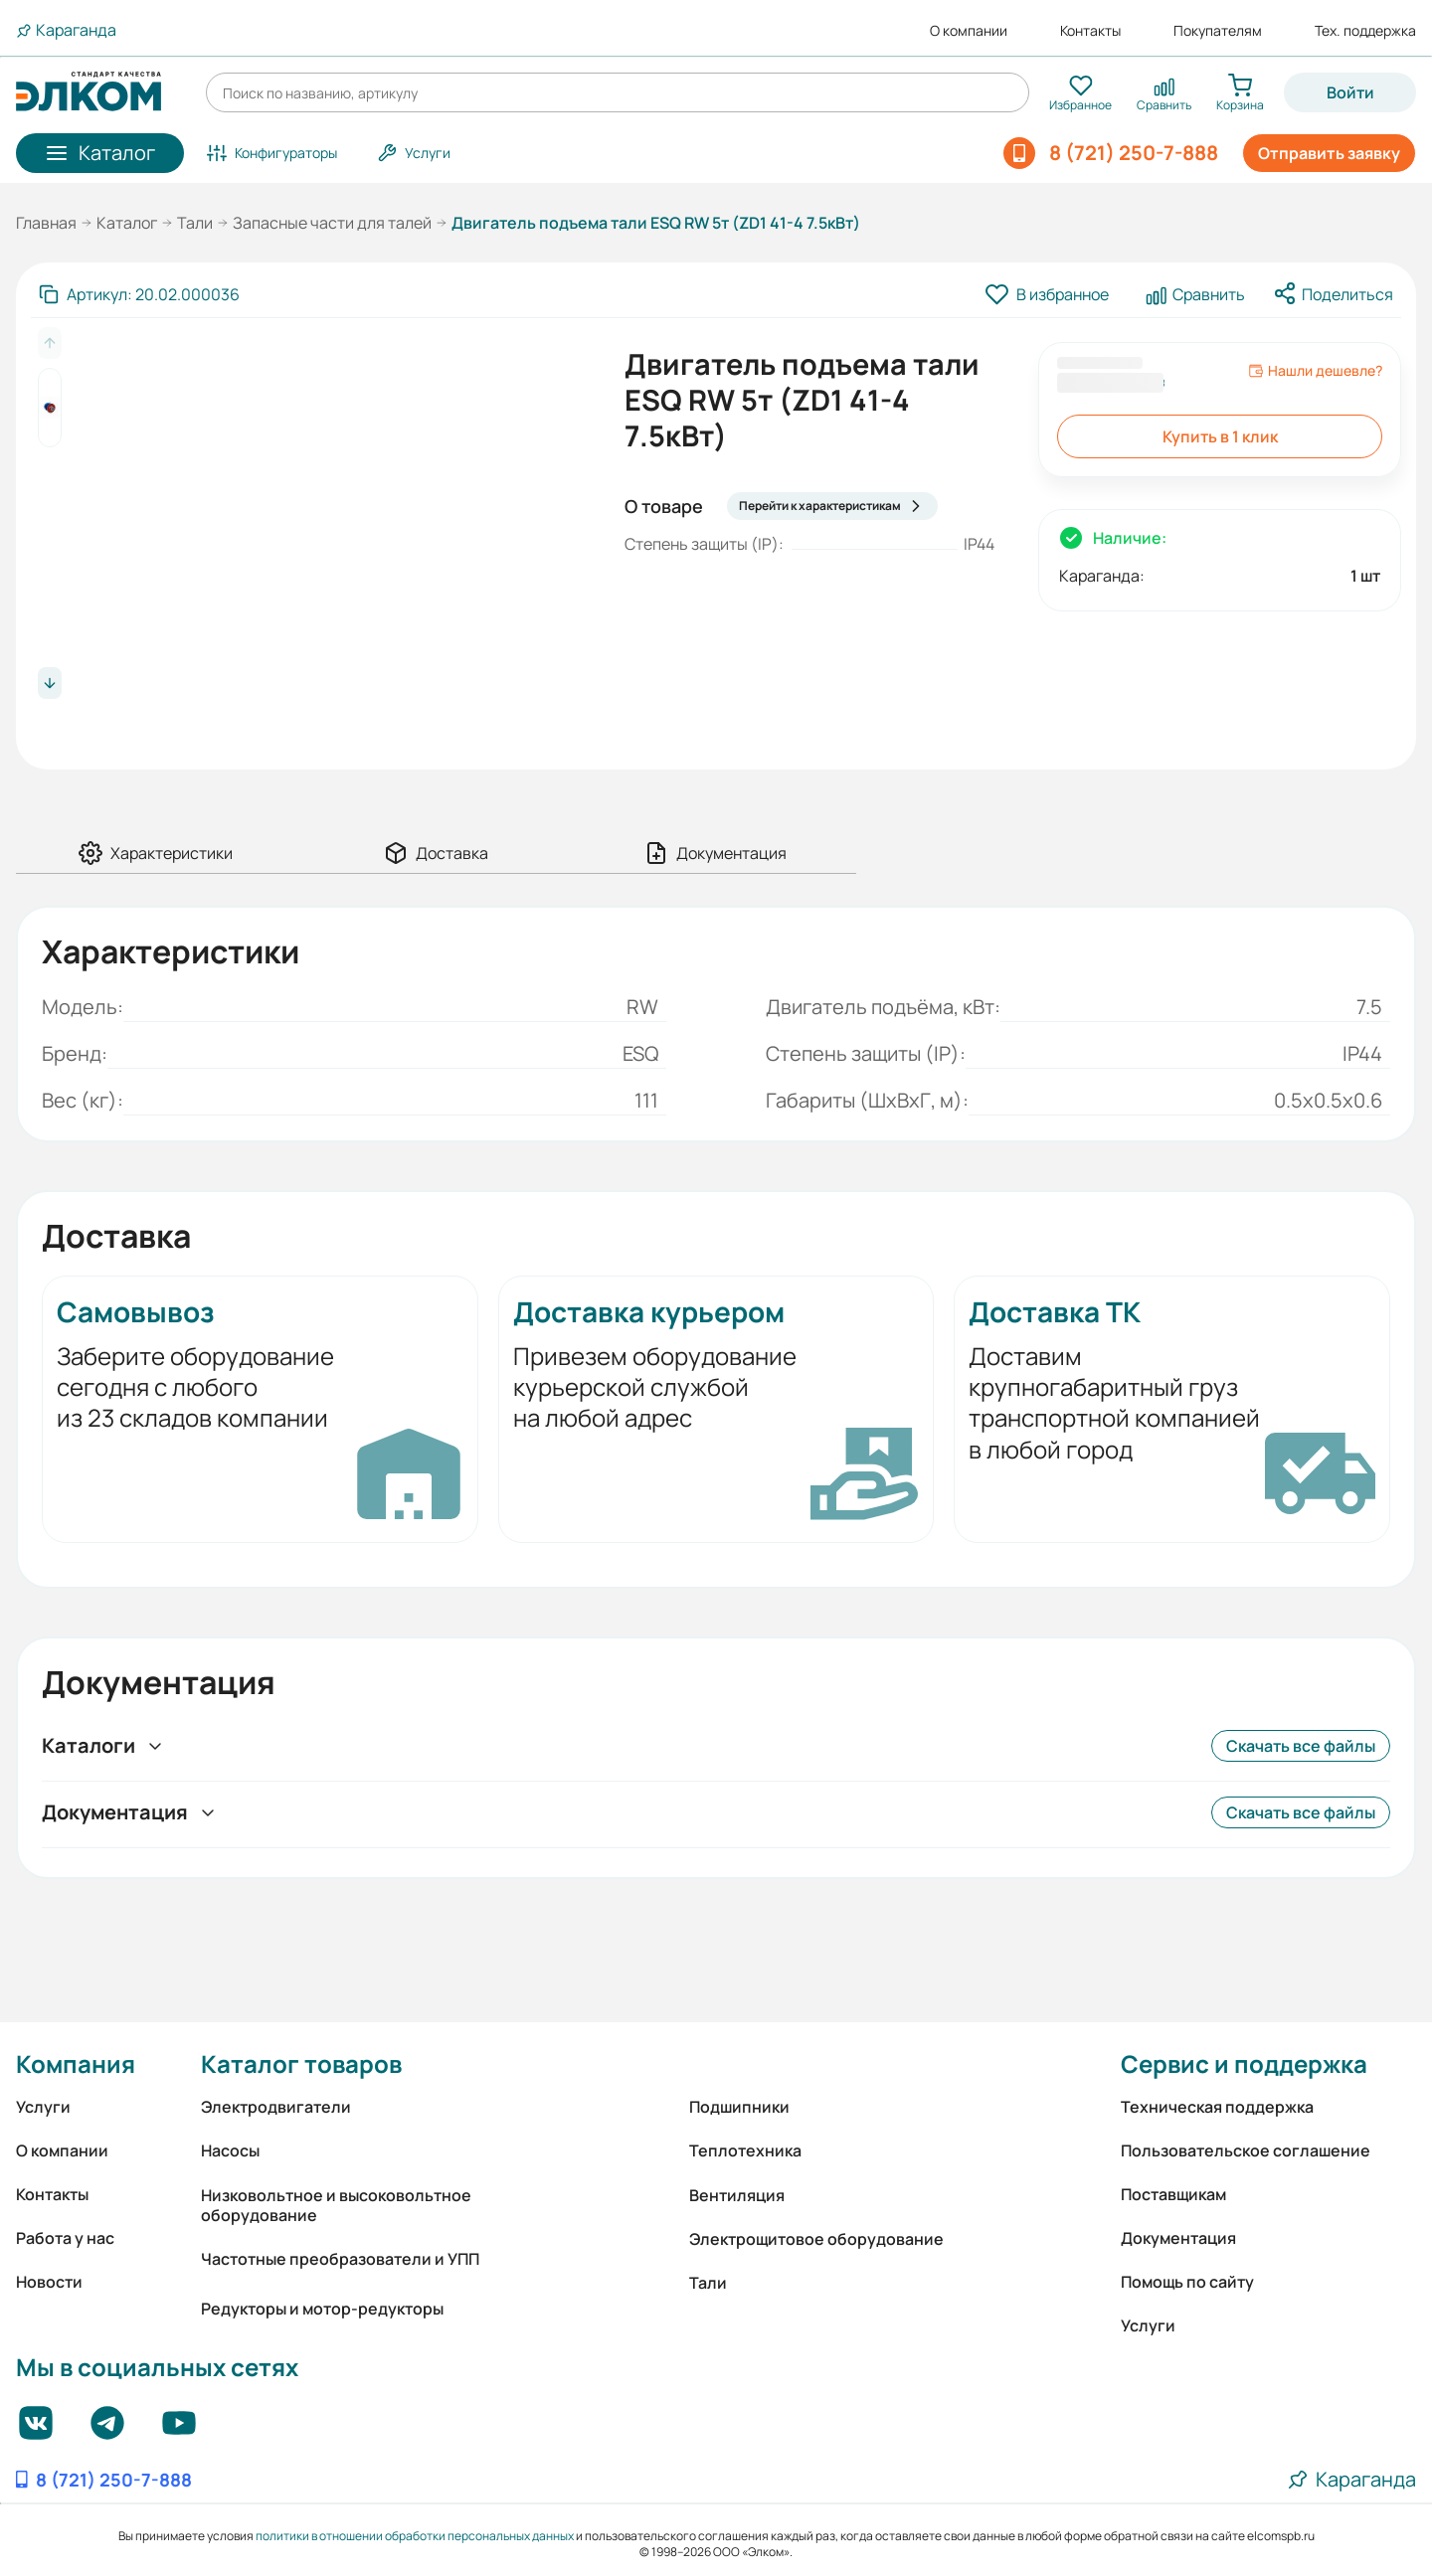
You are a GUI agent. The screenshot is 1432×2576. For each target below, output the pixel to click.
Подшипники (739, 2107)
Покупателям (1217, 31)
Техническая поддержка (1217, 2107)
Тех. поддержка (1365, 31)
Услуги (43, 2107)
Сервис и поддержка (1244, 2063)
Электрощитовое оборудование (816, 2239)
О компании (968, 31)
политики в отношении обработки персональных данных (415, 2535)
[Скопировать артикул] (139, 294)
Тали (195, 223)
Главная (46, 223)
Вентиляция (737, 2195)
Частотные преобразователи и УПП (340, 2259)
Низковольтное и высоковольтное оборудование (336, 2205)
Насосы (230, 2150)
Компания (75, 2063)
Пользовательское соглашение (1245, 2150)
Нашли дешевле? (1315, 371)
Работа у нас (65, 2238)
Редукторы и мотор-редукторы (322, 2308)
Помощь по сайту (1187, 2282)
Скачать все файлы (1300, 1746)
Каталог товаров (301, 2063)
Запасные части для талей (332, 223)
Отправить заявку (1329, 153)
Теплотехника (745, 2150)
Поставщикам (1173, 2194)
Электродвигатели (276, 2107)
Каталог (126, 223)
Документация (1178, 2238)
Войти (1350, 92)
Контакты (1090, 31)
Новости (49, 2282)
